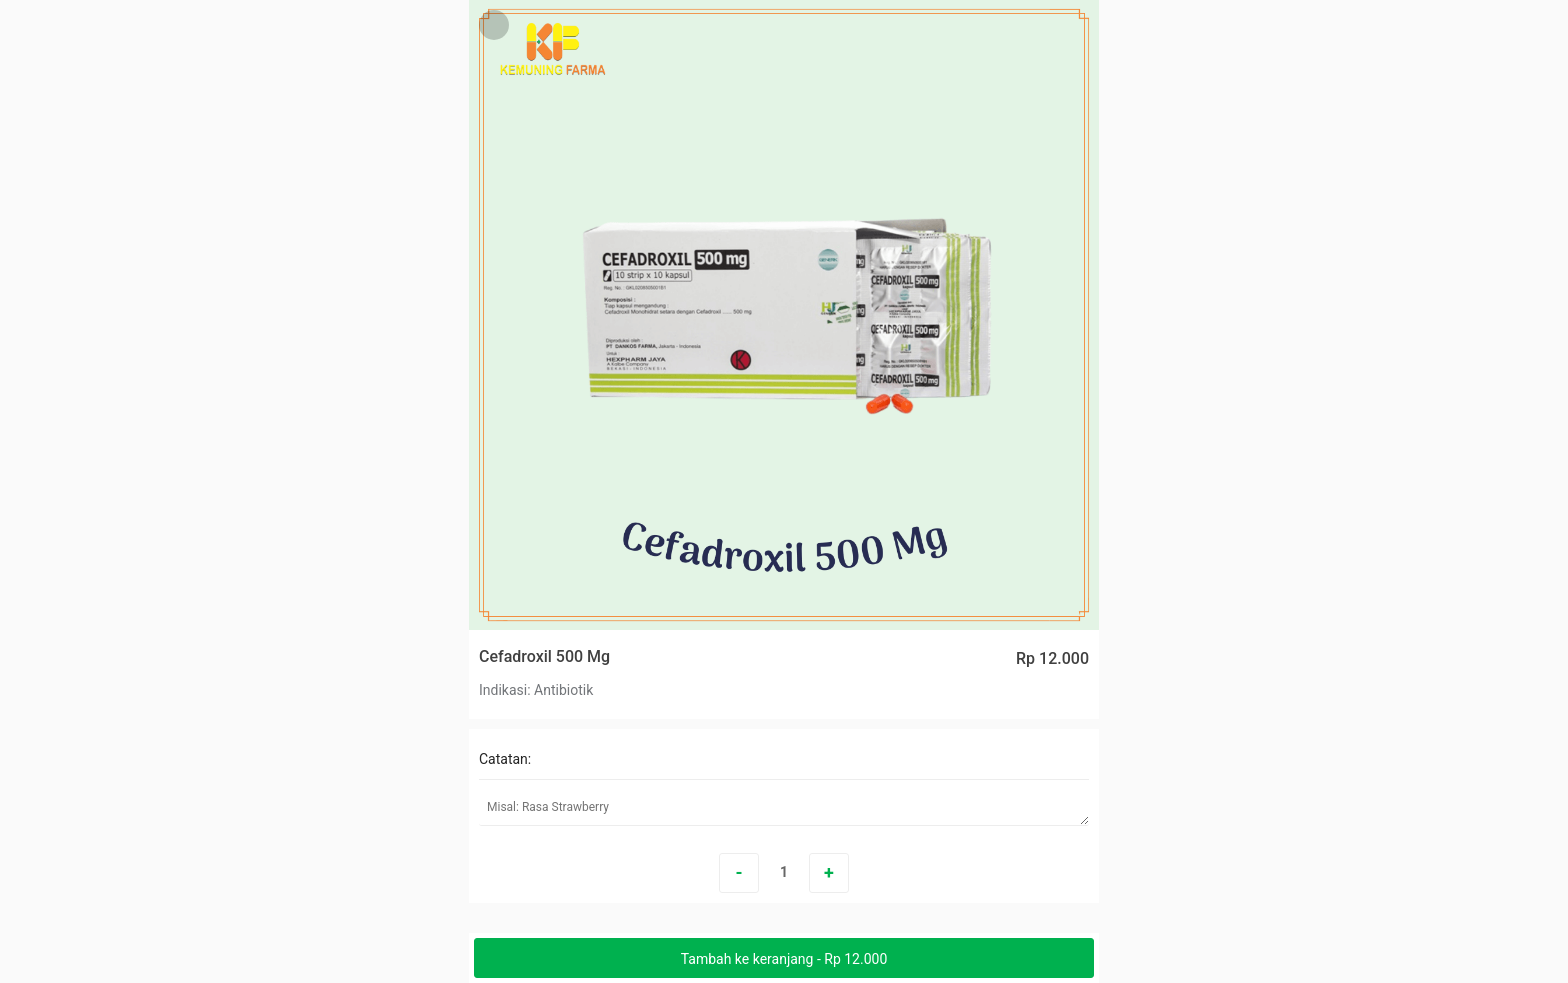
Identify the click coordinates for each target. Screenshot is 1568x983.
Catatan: (505, 759)
